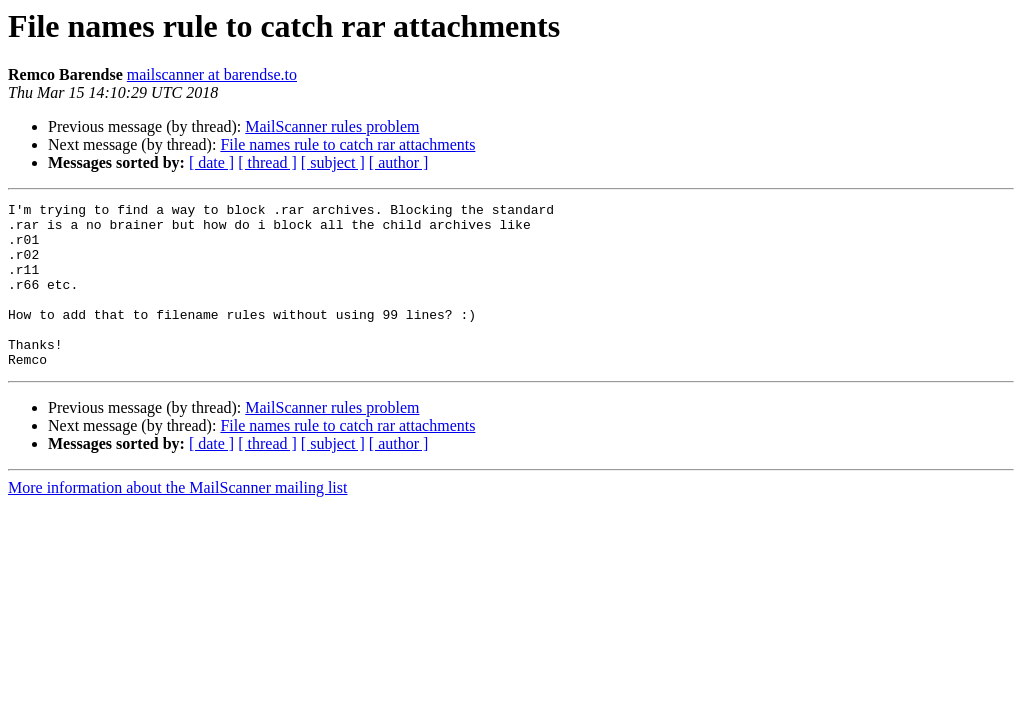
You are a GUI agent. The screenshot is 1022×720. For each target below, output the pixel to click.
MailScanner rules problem (332, 126)
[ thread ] (267, 162)
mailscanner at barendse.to (212, 74)
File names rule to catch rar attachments (347, 144)
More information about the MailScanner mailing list (177, 520)
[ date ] (211, 162)
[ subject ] (333, 162)
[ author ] (399, 162)
